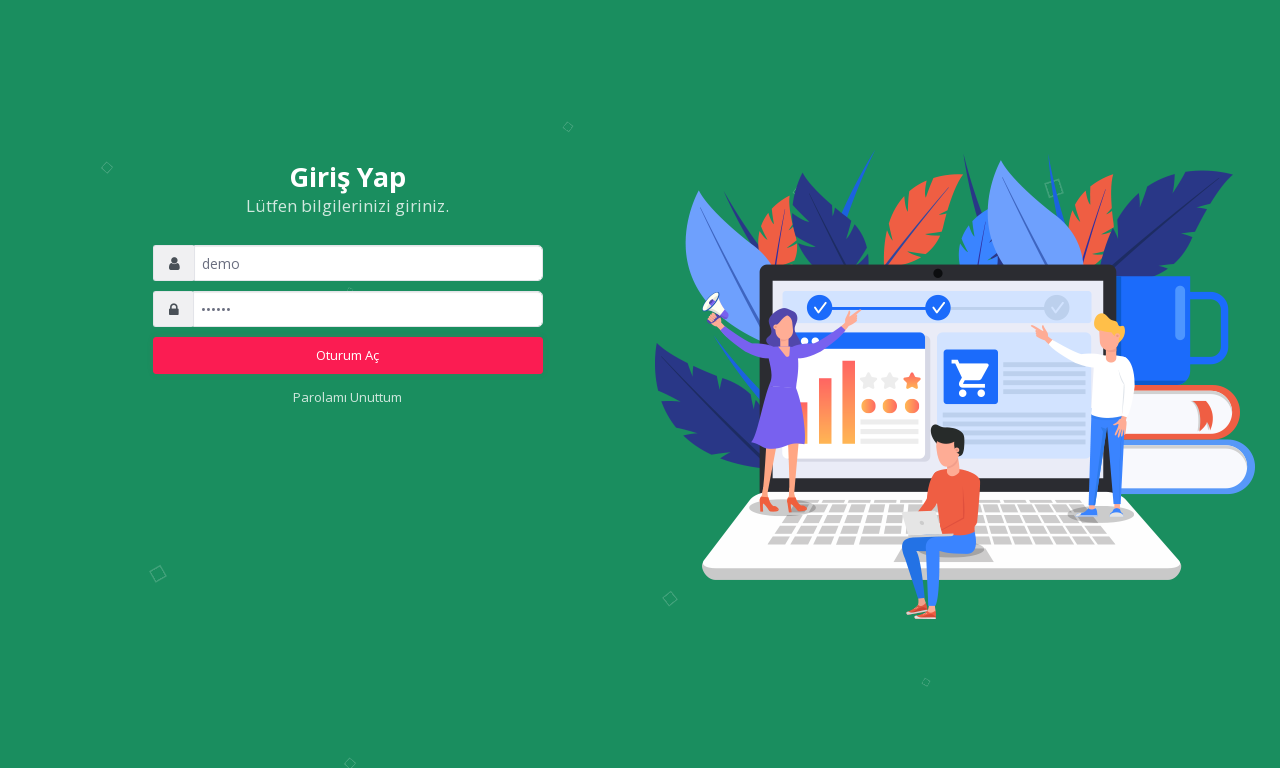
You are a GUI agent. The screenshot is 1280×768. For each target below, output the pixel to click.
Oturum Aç (347, 355)
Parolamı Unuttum (347, 397)
